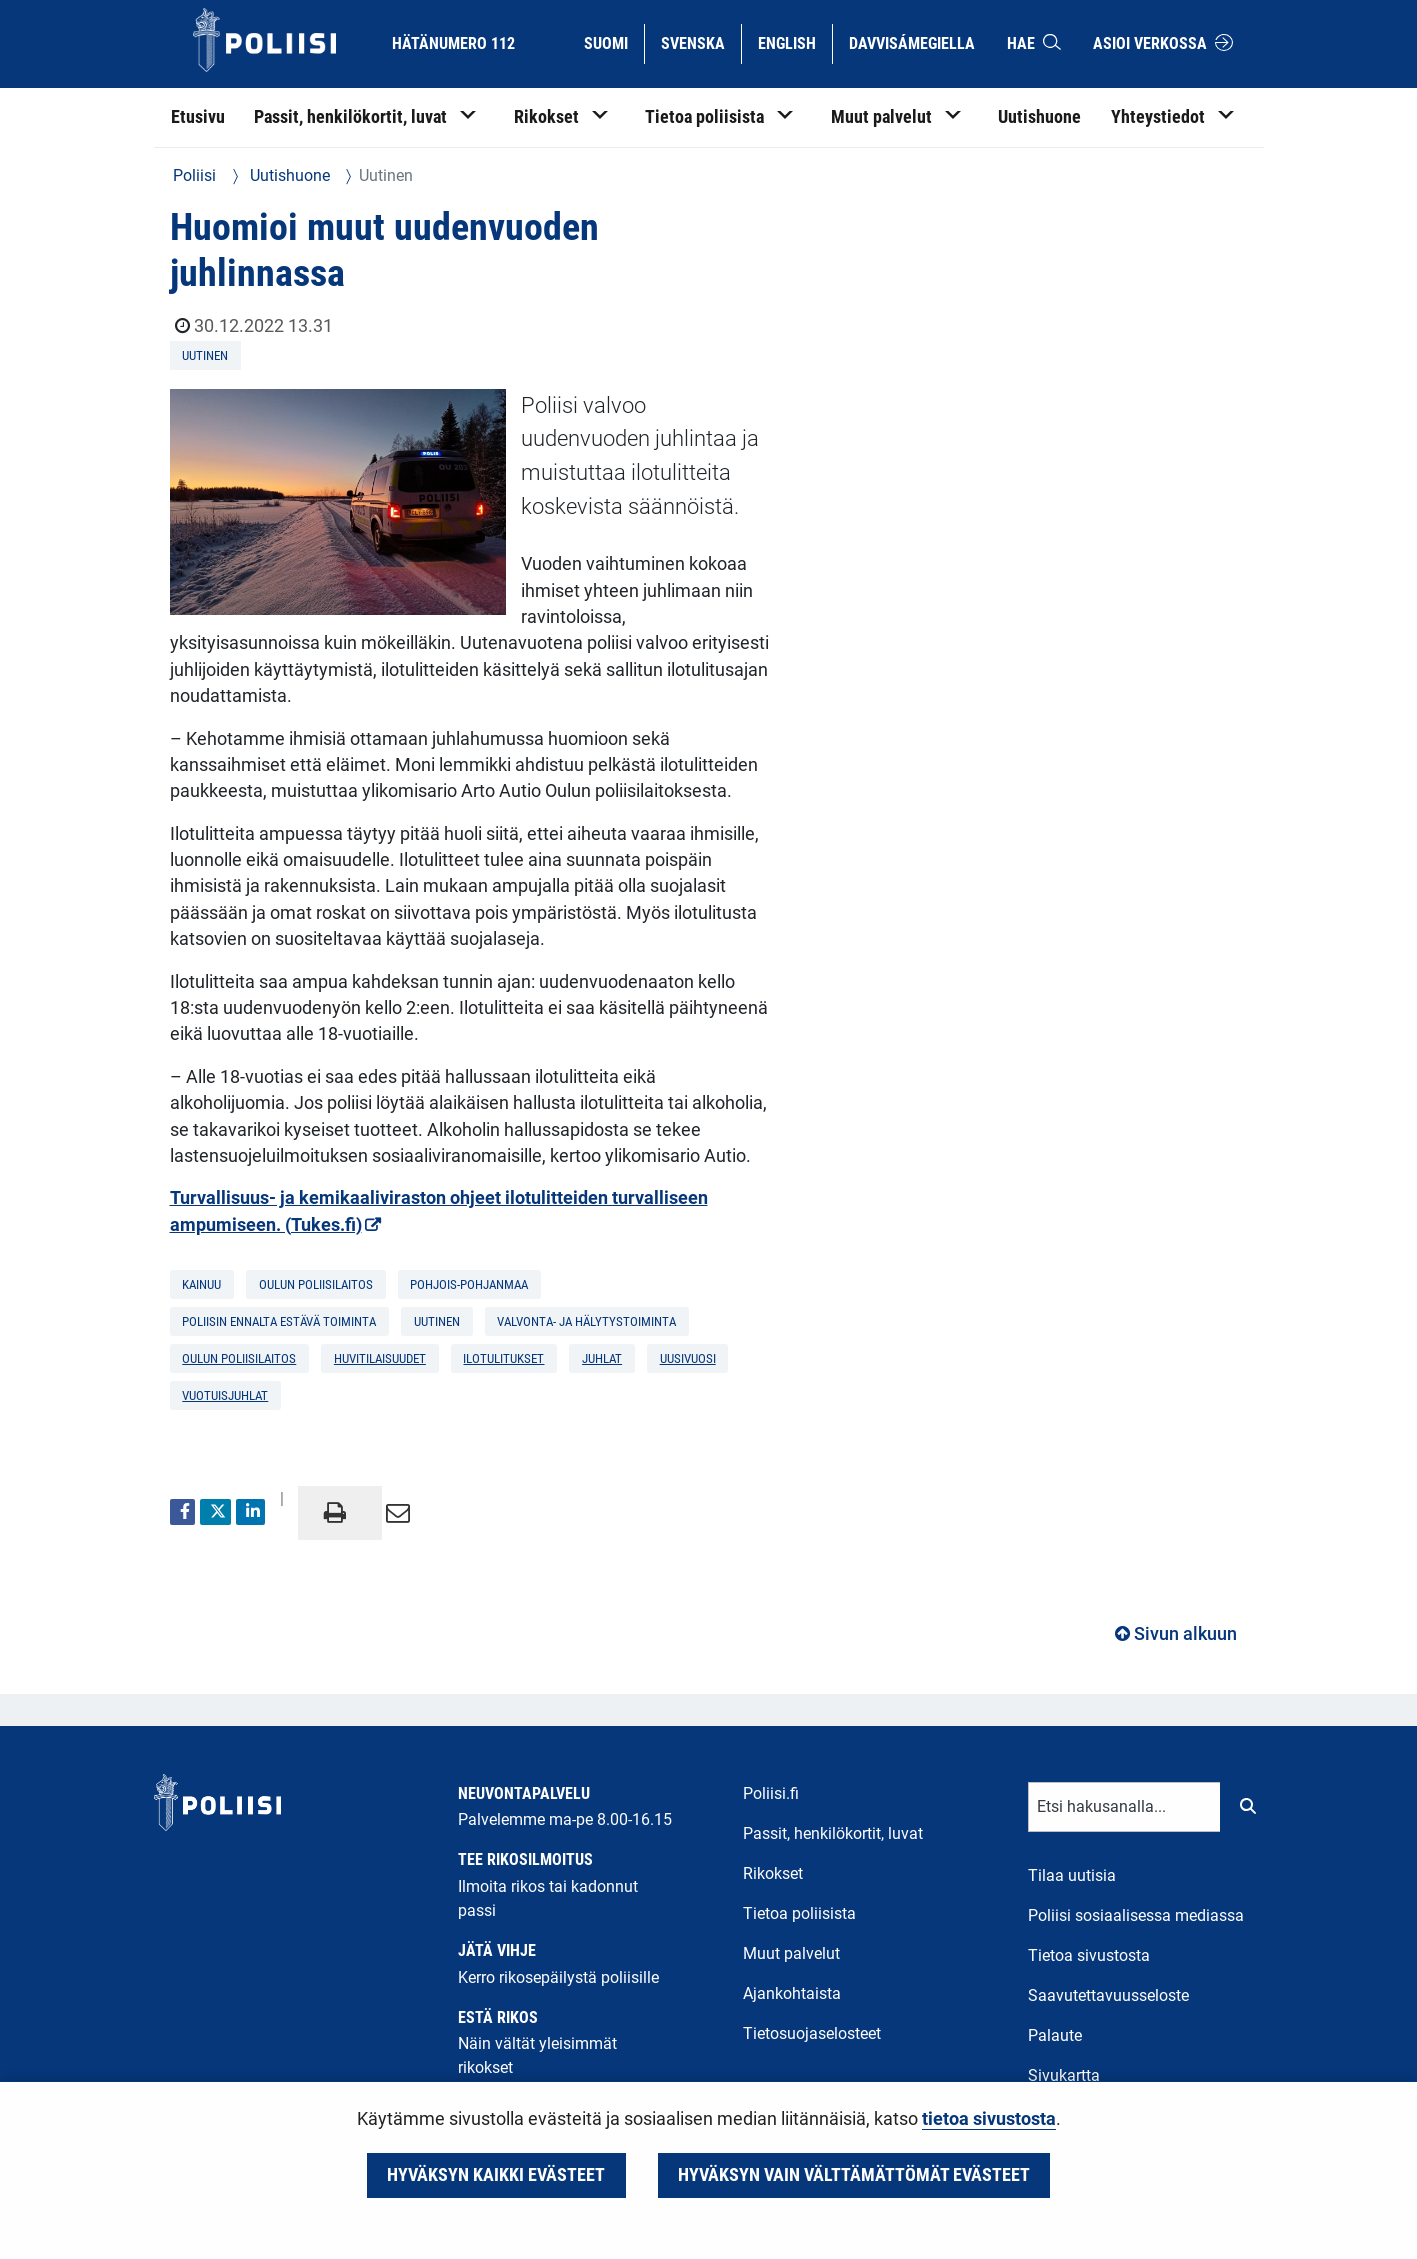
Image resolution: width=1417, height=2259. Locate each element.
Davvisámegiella (911, 42)
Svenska (700, 42)
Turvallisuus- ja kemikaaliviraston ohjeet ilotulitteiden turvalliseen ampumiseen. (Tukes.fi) (439, 1211)
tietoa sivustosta (989, 2119)
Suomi (613, 42)
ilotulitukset (503, 1358)
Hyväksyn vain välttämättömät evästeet (854, 2175)
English (794, 42)
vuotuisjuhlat (225, 1395)
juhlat (602, 1358)
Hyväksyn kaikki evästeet (496, 2175)
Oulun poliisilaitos (239, 1358)
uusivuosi (688, 1358)
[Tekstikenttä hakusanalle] (1124, 1807)
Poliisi (194, 175)
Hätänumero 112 (453, 43)
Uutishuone (288, 175)
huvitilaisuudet (380, 1358)
